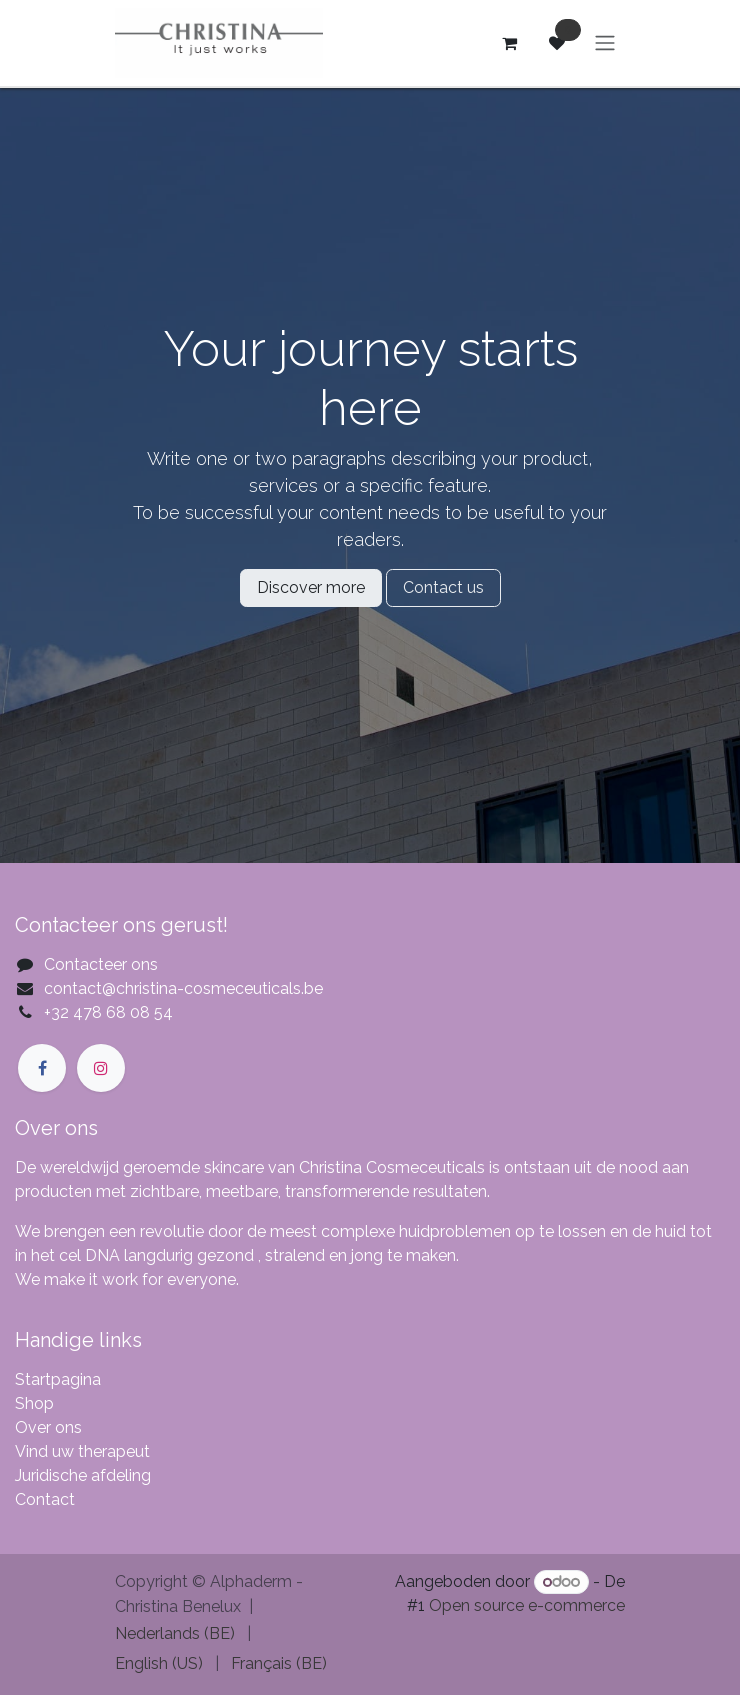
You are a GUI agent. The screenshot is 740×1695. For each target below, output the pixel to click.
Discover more (311, 587)
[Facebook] (42, 1068)
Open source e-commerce (527, 1605)
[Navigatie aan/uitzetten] (605, 43)
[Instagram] (101, 1068)
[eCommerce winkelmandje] (509, 43)
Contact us (443, 587)
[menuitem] (175, 1634)
